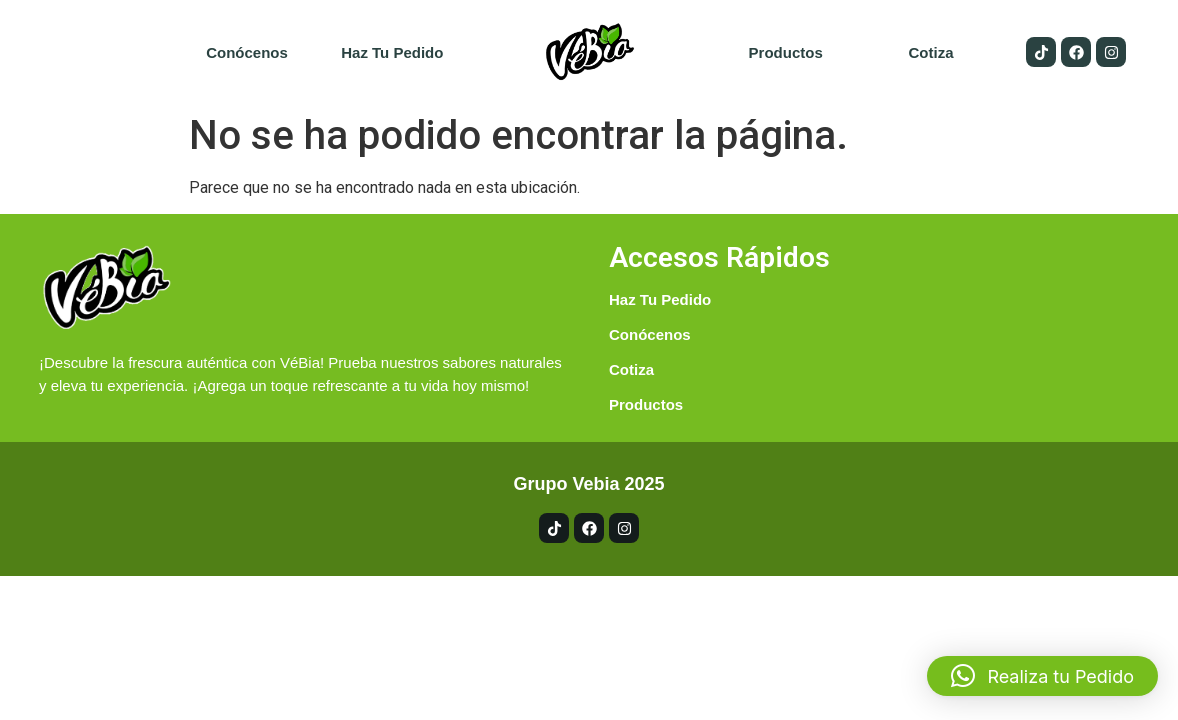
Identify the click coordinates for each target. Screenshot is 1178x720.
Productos (786, 52)
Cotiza (930, 52)
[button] (1042, 676)
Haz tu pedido (392, 52)
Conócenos (247, 52)
